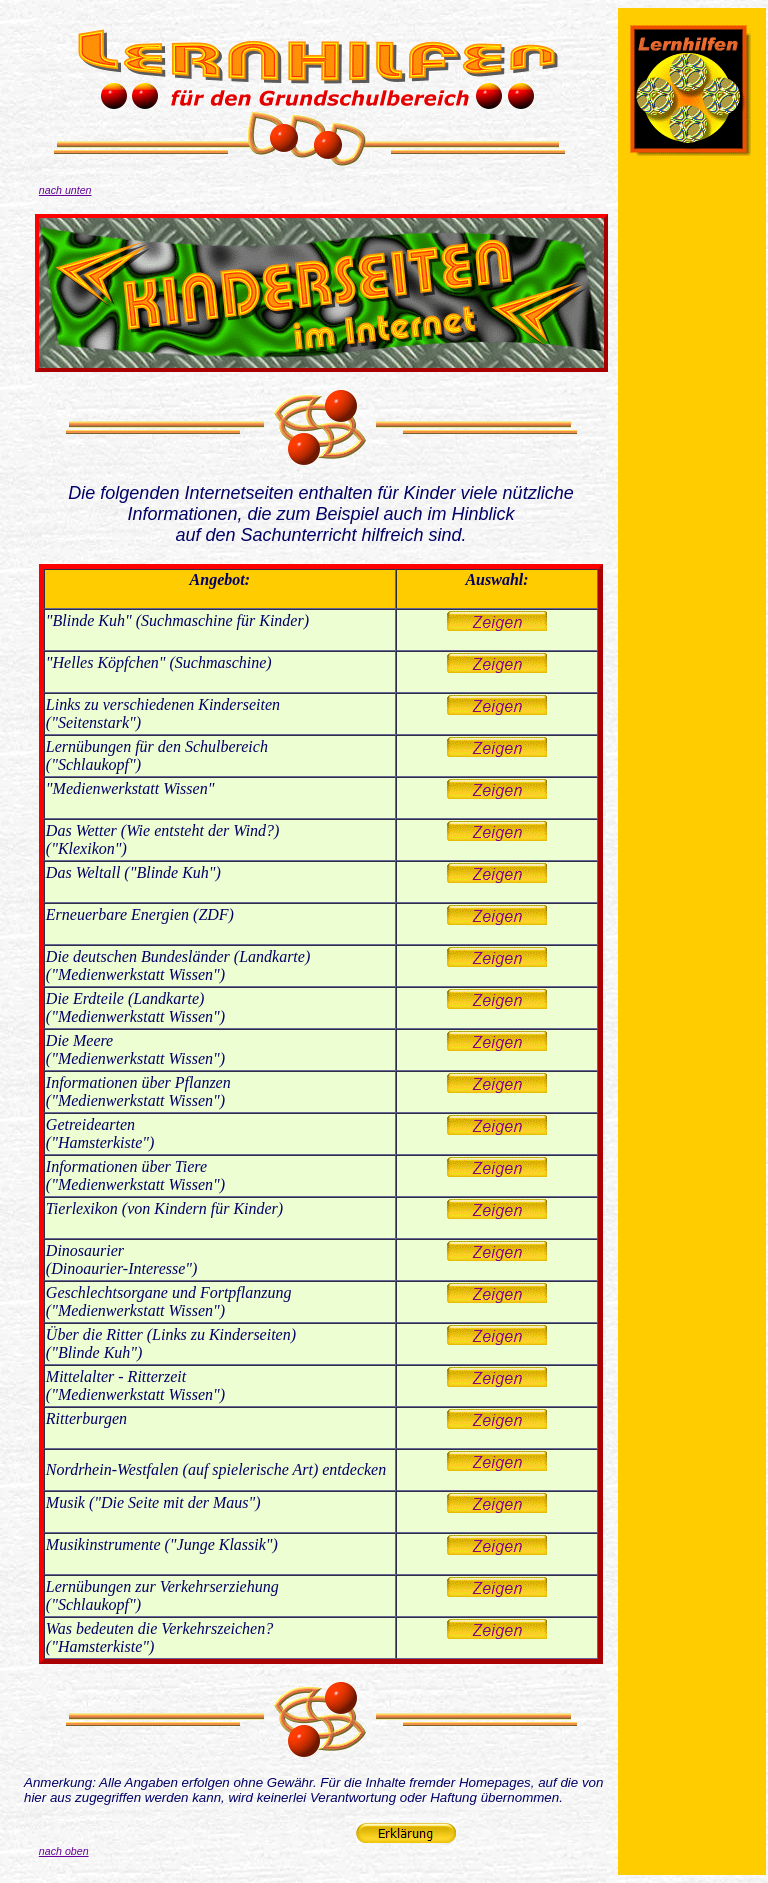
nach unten (65, 190)
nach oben (64, 1851)
